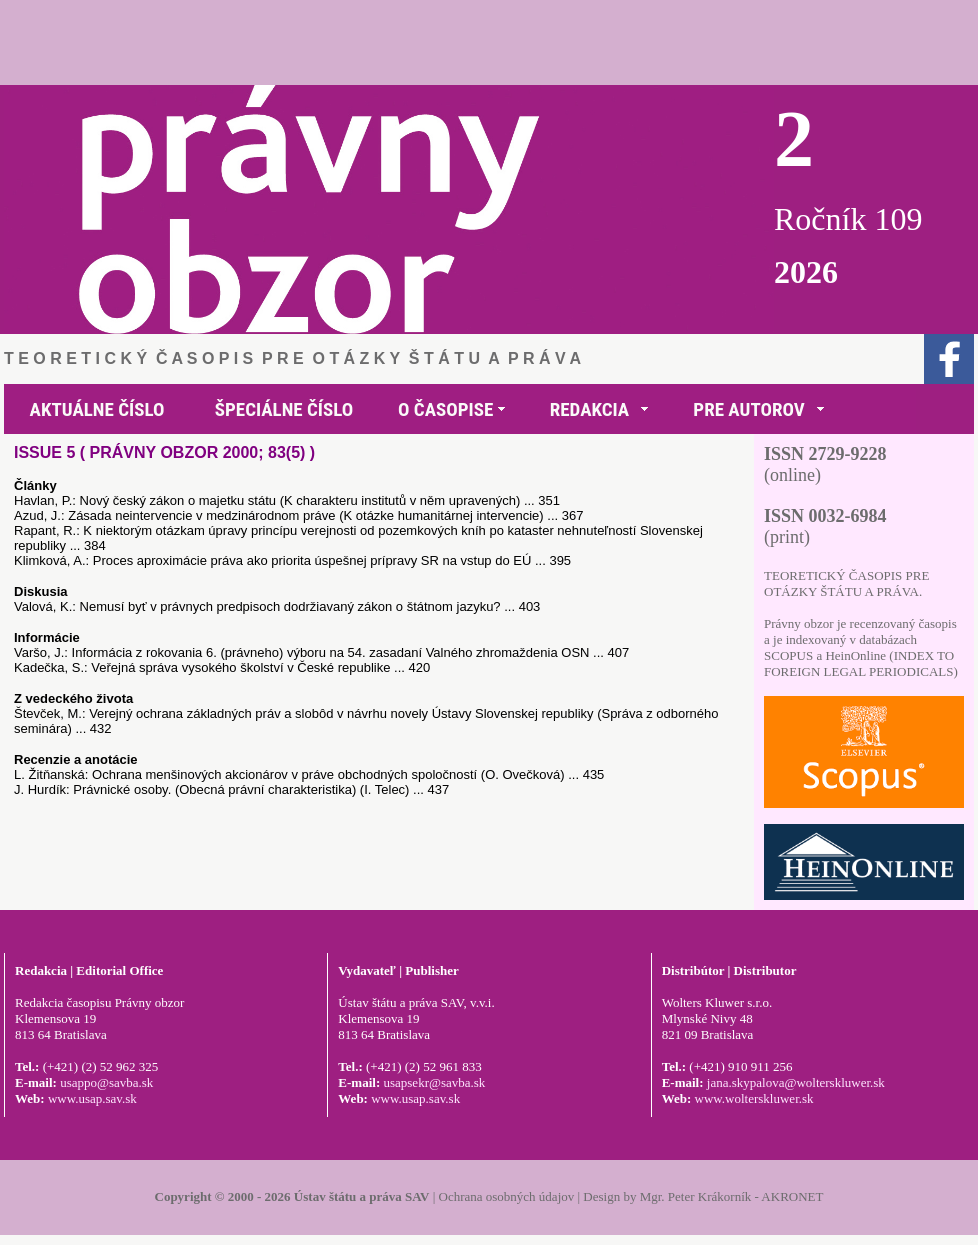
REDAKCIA (589, 409)
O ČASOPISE (445, 409)
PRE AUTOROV (748, 409)
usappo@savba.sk (106, 1082)
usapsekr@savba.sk (434, 1082)
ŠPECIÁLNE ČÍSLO (284, 409)
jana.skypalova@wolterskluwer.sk (796, 1082)
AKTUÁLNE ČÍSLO (97, 409)
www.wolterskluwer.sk (754, 1098)
